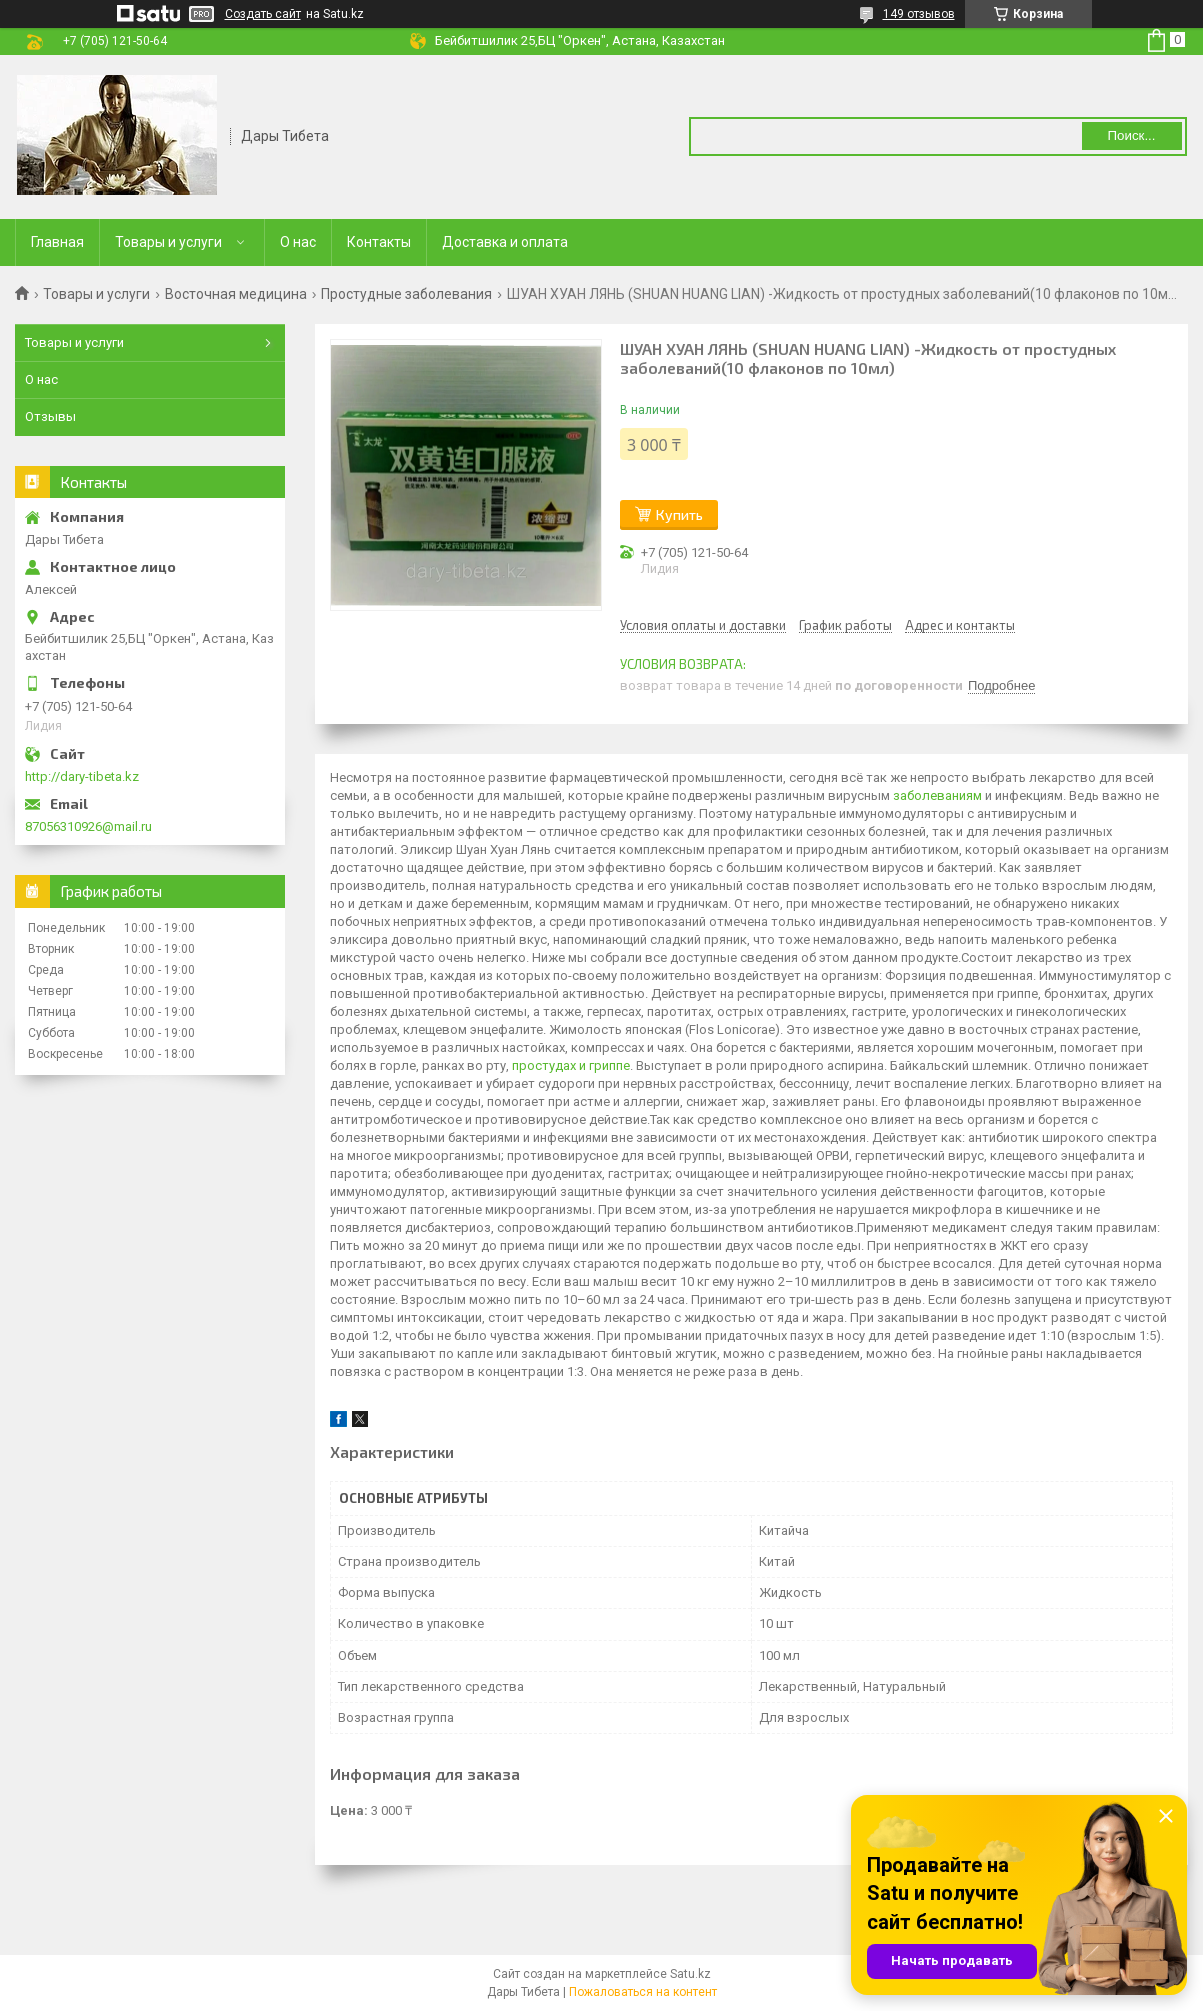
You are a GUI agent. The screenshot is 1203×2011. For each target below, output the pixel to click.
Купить (679, 514)
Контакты (379, 242)
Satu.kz (690, 1974)
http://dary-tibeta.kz (82, 776)
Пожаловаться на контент (643, 1992)
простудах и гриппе (571, 1065)
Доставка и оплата (505, 242)
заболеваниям (937, 795)
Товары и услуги (168, 242)
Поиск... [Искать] (1131, 135)
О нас (298, 242)
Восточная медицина (236, 294)
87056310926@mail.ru (88, 826)
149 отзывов (919, 14)
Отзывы (50, 416)
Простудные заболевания (406, 294)
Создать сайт (263, 14)
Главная (57, 242)
